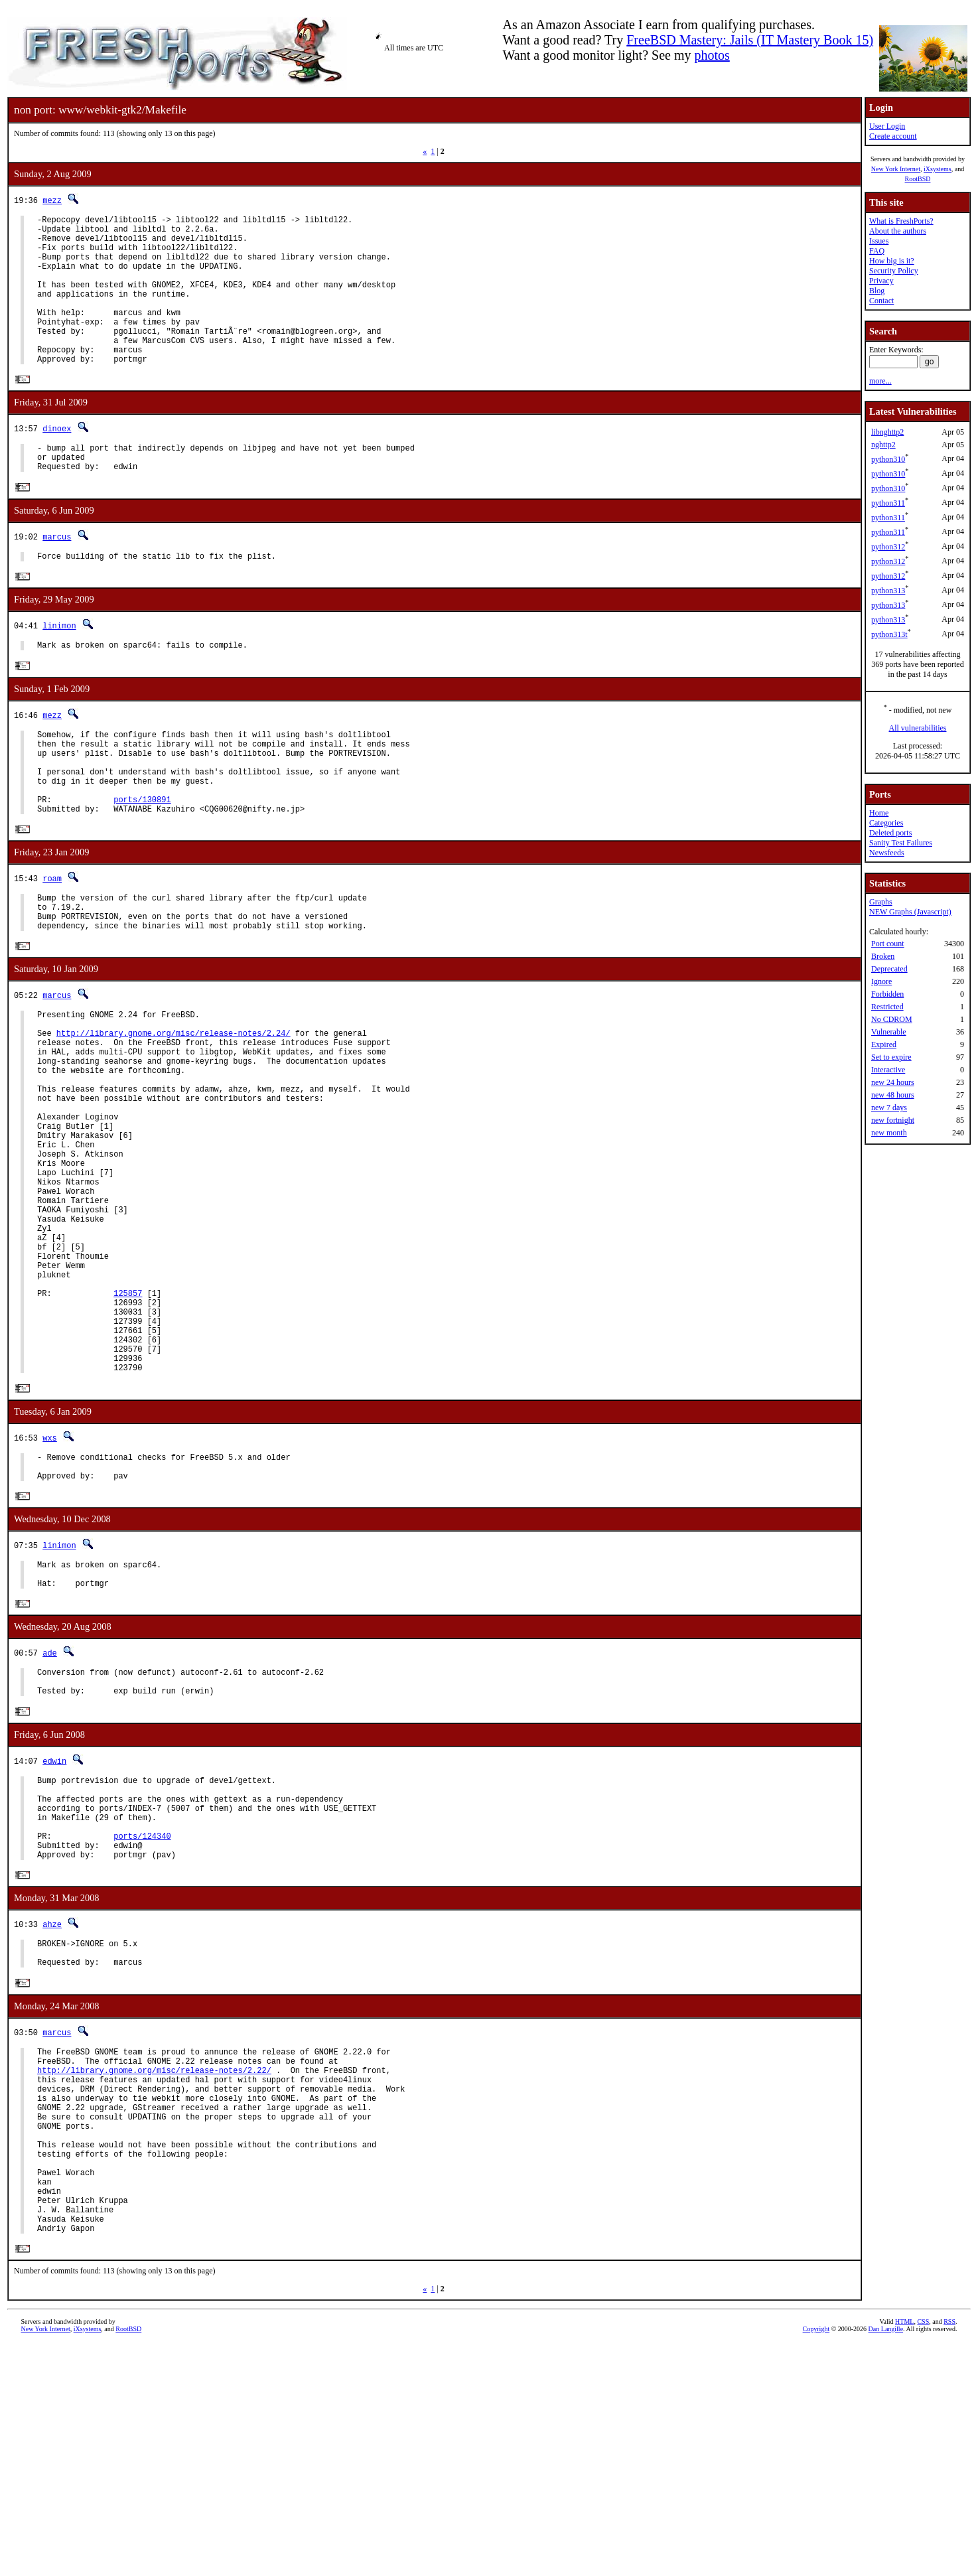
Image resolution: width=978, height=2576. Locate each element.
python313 (888, 590)
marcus (56, 575)
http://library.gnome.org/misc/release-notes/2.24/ (173, 1109)
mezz (52, 200)
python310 (888, 459)
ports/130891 (142, 858)
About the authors (897, 231)
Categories (886, 822)
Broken (882, 956)
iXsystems (937, 169)
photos (711, 55)
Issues (878, 241)
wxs (49, 1585)
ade (49, 1814)
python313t (889, 634)
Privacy (881, 280)
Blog (876, 290)
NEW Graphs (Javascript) (910, 911)
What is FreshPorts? (901, 221)
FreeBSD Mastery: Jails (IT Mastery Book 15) (749, 40)
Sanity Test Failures (900, 842)
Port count (887, 943)
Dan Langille (886, 2561)
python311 (888, 503)
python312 (888, 546)
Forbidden (887, 994)
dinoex (56, 460)
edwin (54, 1928)
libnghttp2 (887, 432)
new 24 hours (892, 1082)
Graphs (880, 901)
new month (889, 1132)
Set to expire (891, 1057)
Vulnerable (888, 1032)
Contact (881, 300)
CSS (923, 2553)
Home (878, 813)
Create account (893, 136)
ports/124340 (142, 2017)
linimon (59, 666)
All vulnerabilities (918, 728)
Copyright (816, 2561)
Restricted (887, 1006)
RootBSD (918, 178)
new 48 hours (892, 1095)
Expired (883, 1044)
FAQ (876, 250)
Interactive (888, 1069)
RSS (949, 2553)
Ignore (881, 981)
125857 (127, 1425)
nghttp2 (883, 444)
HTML (904, 2553)
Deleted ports (890, 832)
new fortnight (892, 1120)
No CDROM (891, 1019)
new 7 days (889, 1107)
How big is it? (891, 260)
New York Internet (895, 169)
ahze (52, 2109)
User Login (887, 126)
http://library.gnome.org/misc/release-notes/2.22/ (154, 2267)
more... (880, 381)
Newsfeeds (886, 852)
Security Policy (893, 270)
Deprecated (889, 968)
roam (52, 940)
